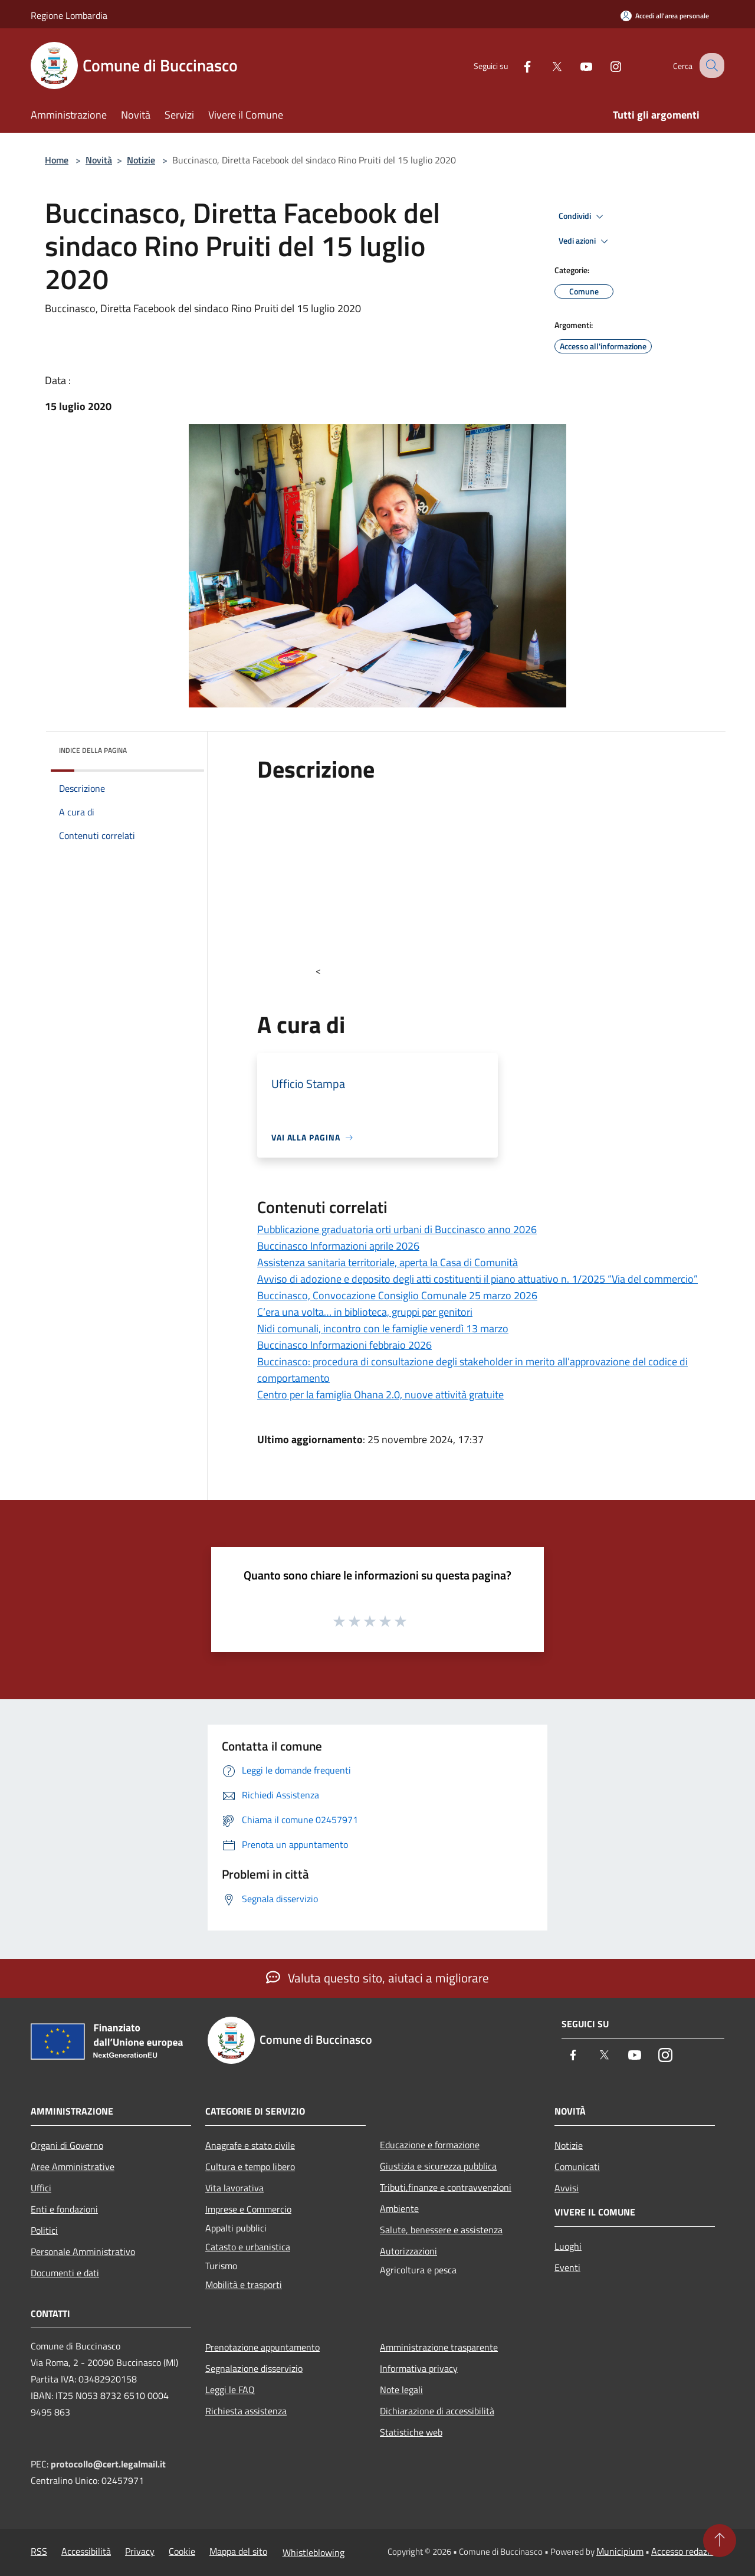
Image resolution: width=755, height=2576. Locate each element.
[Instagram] (605, 65)
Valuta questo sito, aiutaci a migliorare (377, 1977)
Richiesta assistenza (246, 2411)
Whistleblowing (313, 2552)
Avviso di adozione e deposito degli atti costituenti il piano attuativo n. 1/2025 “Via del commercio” (477, 1279)
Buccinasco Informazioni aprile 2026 (338, 1246)
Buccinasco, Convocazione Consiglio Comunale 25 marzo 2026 (397, 1295)
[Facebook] (516, 65)
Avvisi (566, 2188)
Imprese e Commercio (248, 2209)
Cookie (182, 2551)
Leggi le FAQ (230, 2389)
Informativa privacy (419, 2368)
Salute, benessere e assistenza (441, 2230)
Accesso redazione (687, 2551)
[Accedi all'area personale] (664, 16)
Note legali (401, 2389)
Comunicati (577, 2166)
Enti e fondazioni (64, 2209)
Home (56, 160)
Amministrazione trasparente (439, 2347)
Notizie (141, 160)
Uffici (41, 2188)
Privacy (140, 2551)
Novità (99, 160)
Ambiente (399, 2208)
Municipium (620, 2551)
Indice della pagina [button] (93, 750)
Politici (44, 2230)
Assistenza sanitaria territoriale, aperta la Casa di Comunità (387, 1262)
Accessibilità (86, 2551)
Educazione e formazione (430, 2145)
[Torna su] (719, 2540)
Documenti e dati (65, 2273)
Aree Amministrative (72, 2166)
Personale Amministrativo (83, 2251)
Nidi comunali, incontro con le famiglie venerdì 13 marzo (382, 1328)
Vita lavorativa (234, 2188)
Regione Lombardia (69, 15)
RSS (39, 2551)
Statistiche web (411, 2432)
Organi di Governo (67, 2145)
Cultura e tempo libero (250, 2166)
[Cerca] (710, 65)
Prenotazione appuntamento (262, 2347)
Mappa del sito (238, 2551)
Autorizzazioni (408, 2251)
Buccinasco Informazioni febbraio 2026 (344, 1345)
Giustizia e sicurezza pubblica (438, 2166)
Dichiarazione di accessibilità (437, 2411)
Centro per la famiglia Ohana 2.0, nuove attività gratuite (380, 1394)
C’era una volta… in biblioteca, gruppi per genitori (364, 1312)
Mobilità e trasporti (243, 2284)
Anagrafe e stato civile (250, 2145)
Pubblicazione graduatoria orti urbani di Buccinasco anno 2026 (397, 1229)
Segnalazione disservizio (254, 2368)
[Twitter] (546, 65)
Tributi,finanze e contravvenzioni (445, 2187)
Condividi (583, 216)
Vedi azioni (585, 241)
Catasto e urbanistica (247, 2247)
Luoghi (568, 2246)
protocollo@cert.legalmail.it (108, 2464)
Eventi (567, 2267)
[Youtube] (575, 65)
